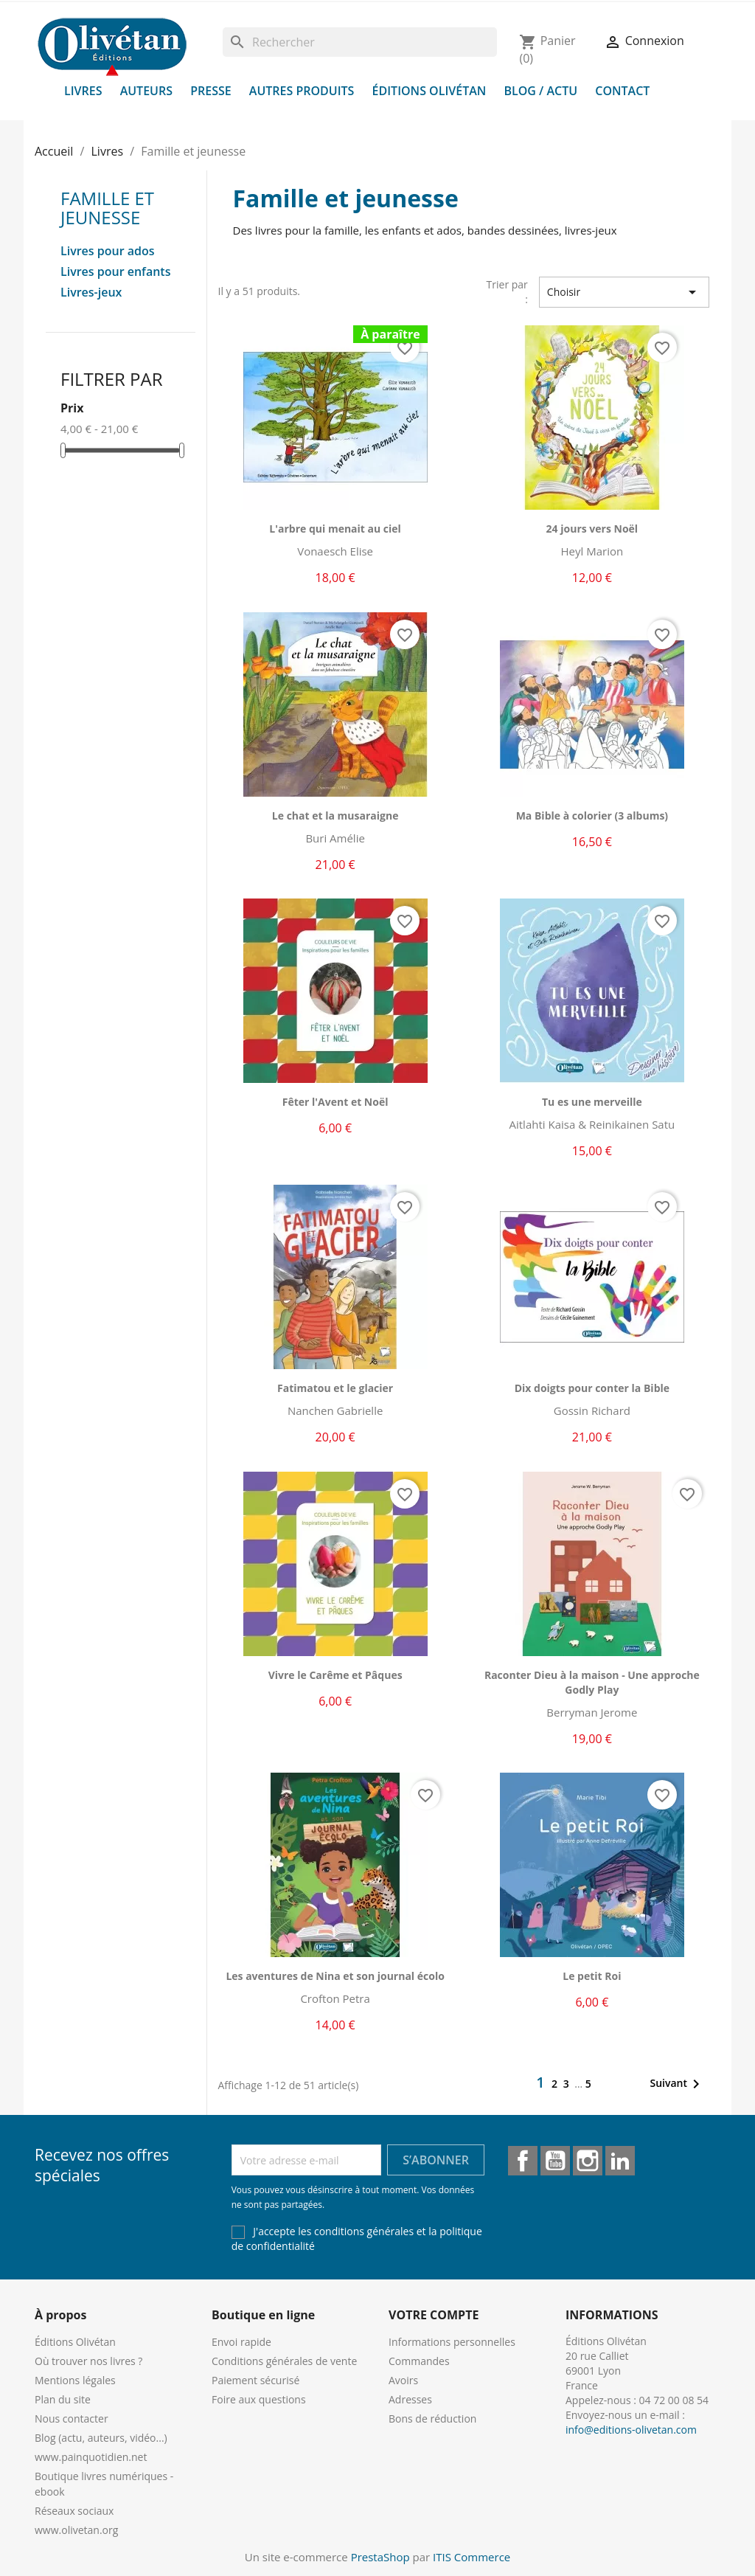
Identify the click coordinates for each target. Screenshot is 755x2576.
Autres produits (302, 91)
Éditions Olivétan (429, 91)
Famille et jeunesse (107, 207)
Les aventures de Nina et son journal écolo (335, 1976)
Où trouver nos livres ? (88, 2361)
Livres (83, 91)
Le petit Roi (592, 1976)
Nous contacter (71, 2418)
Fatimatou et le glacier (335, 1388)
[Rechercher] (360, 42)
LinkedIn (620, 2160)
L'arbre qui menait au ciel (335, 529)
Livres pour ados (107, 251)
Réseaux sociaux (74, 2511)
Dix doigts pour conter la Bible (592, 1388)
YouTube (555, 2160)
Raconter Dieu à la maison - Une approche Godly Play (592, 1682)
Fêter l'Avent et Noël (335, 1102)
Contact (622, 91)
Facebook (522, 2160)
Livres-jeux (91, 292)
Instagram (587, 2160)
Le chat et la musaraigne (335, 816)
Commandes (419, 2361)
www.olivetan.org (76, 2530)
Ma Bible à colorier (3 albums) (592, 816)
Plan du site (63, 2399)
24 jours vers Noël (592, 529)
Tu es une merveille (592, 1102)
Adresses (410, 2399)
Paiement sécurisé (255, 2380)
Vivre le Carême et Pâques (335, 1675)
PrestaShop (380, 2556)
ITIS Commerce (471, 2556)
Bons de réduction (432, 2418)
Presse (211, 91)
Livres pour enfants (115, 272)
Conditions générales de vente (284, 2361)
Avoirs (403, 2380)
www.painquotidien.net (91, 2457)
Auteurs (146, 91)
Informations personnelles (452, 2342)
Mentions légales (75, 2380)
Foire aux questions (259, 2399)
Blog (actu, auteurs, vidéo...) (101, 2438)
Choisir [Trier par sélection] (624, 292)
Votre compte (434, 2315)
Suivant (677, 2084)
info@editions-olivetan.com (631, 2430)
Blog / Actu (540, 91)
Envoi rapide (241, 2342)
